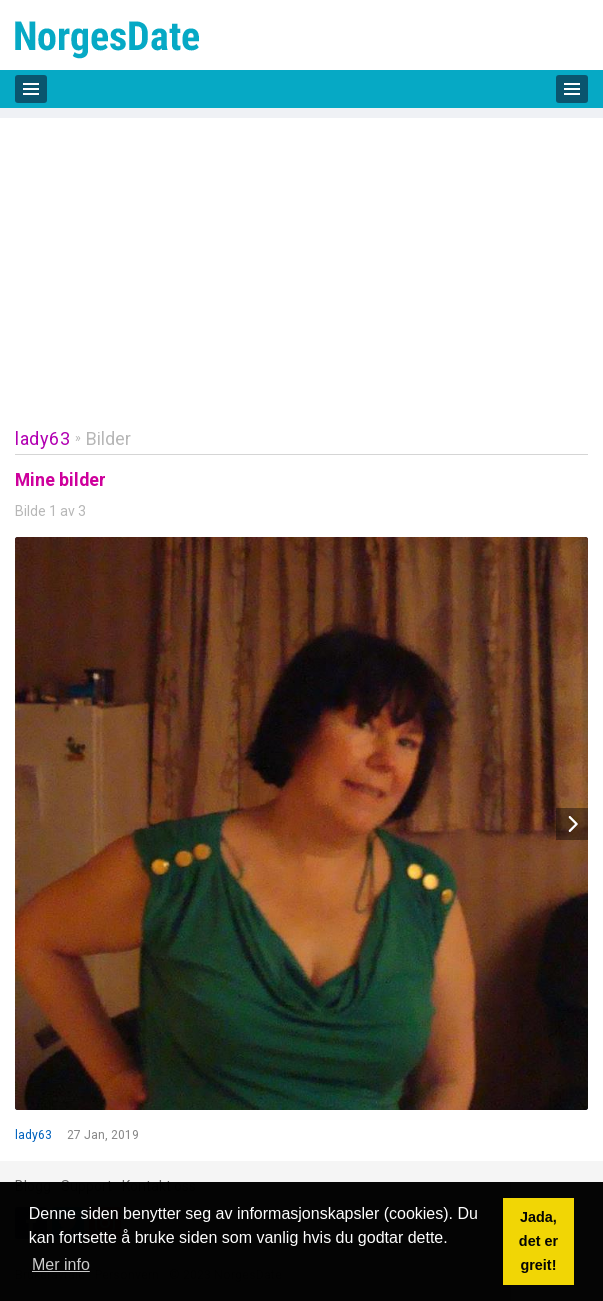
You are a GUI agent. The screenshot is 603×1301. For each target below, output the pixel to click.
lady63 (42, 438)
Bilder (108, 438)
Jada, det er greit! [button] (538, 1241)
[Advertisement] (301, 258)
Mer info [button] (61, 1264)
